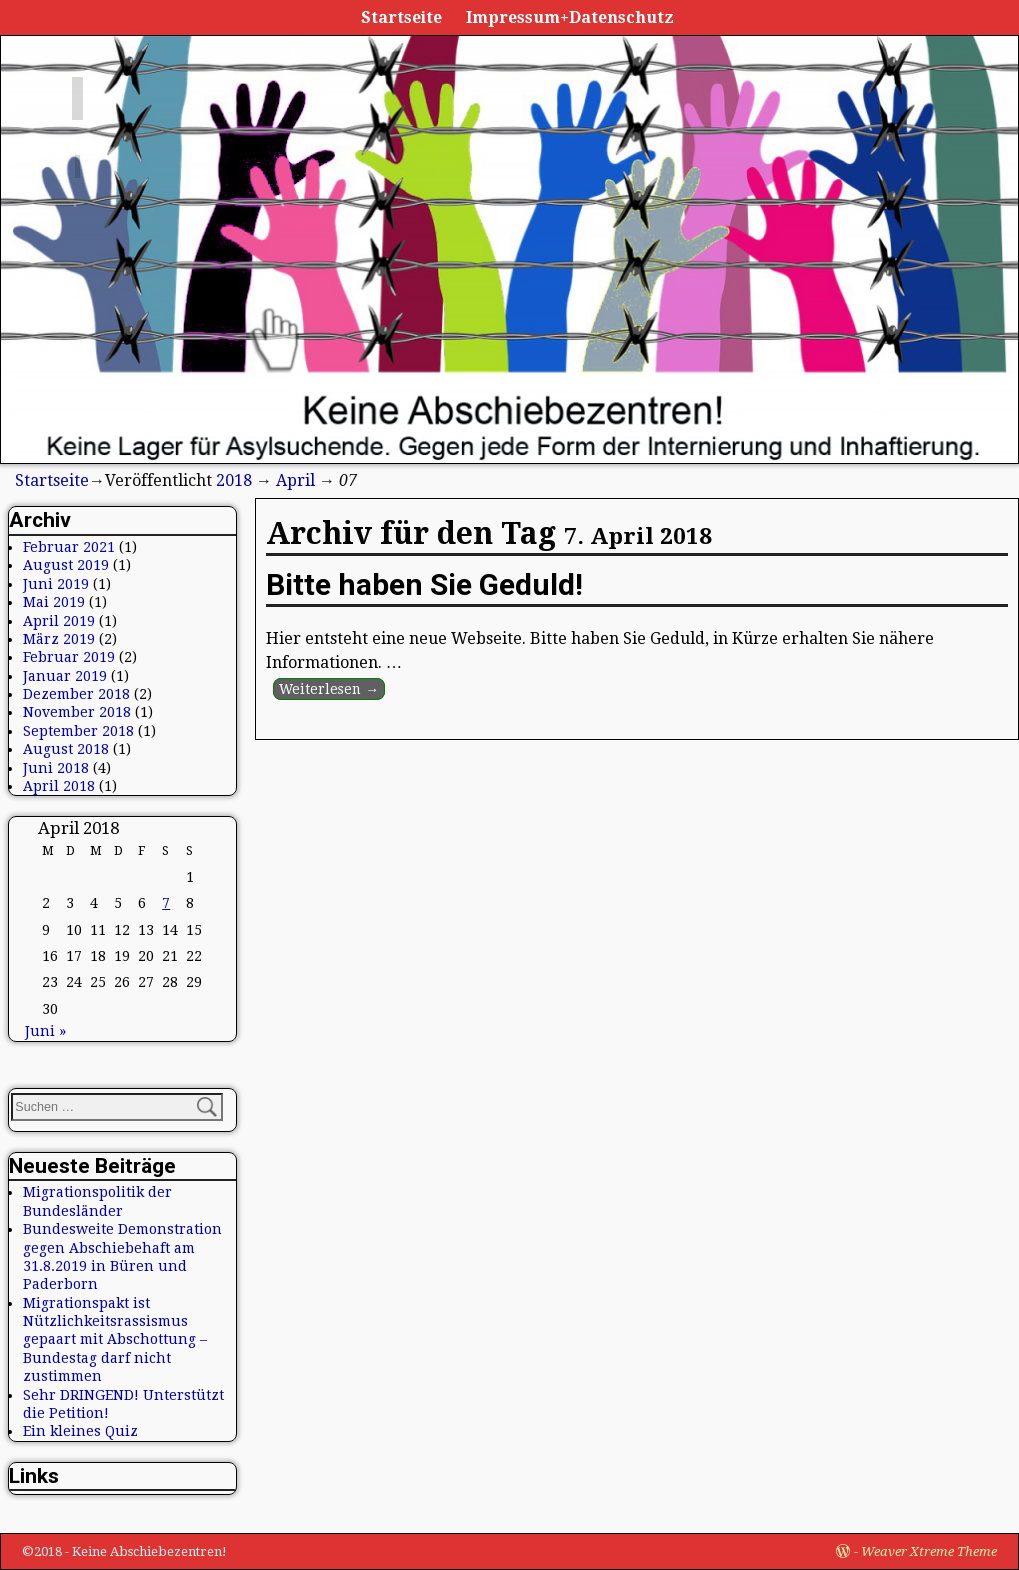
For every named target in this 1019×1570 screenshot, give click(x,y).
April (295, 480)
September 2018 (78, 731)
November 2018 (77, 712)
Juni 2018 (56, 768)
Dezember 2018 (76, 694)
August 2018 (66, 749)
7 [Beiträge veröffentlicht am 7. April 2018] (166, 903)
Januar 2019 (65, 676)
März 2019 (59, 639)
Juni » (45, 1031)
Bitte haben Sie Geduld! (424, 584)
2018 (234, 480)
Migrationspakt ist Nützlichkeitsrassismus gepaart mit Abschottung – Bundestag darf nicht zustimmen (115, 1340)
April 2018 (59, 786)
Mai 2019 (54, 602)
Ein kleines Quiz (80, 1431)
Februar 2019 (69, 657)
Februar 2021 (69, 547)
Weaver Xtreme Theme (929, 1551)
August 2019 (66, 565)
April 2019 (59, 621)
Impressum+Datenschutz (570, 17)
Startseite (401, 17)
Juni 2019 (56, 584)
